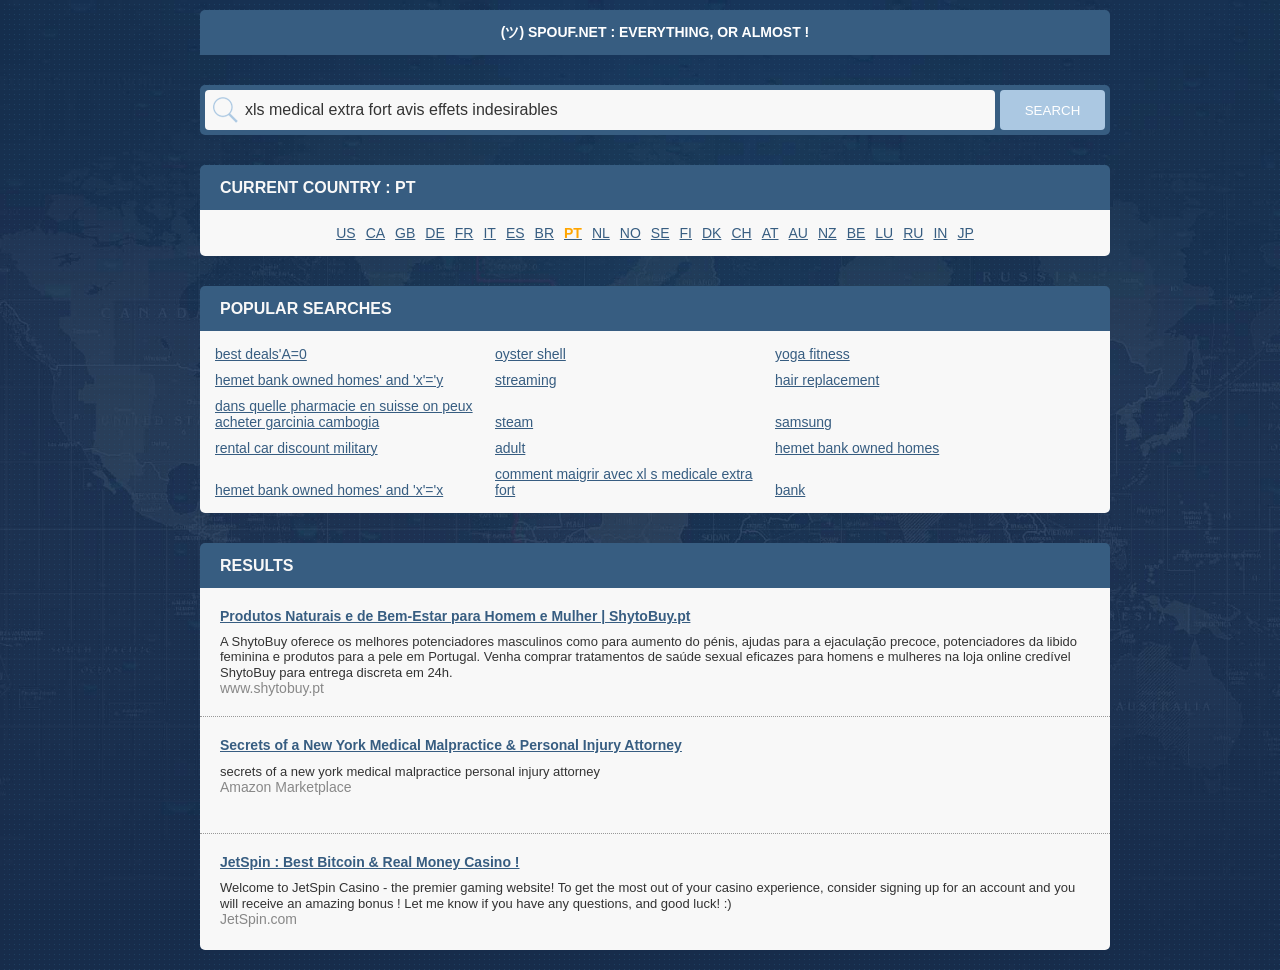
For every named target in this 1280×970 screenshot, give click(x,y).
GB (405, 233)
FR (464, 233)
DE (434, 233)
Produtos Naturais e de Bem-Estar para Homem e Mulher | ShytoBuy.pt (455, 616)
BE (856, 233)
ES (515, 233)
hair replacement (827, 380)
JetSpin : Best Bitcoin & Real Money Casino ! (370, 862)
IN (940, 233)
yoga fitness (812, 354)
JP (965, 233)
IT (489, 233)
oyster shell (530, 354)
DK (711, 233)
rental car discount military (296, 448)
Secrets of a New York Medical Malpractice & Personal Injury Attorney (451, 745)
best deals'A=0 (261, 354)
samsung (803, 422)
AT (770, 233)
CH (741, 233)
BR (544, 233)
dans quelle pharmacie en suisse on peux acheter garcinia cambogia (344, 414)
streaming (525, 380)
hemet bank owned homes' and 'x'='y (329, 380)
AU (798, 233)
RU (913, 233)
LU (884, 233)
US (345, 233)
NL (601, 233)
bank (790, 490)
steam (514, 422)
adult (510, 448)
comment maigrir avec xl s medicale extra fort (624, 482)
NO (630, 233)
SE (660, 233)
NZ (827, 233)
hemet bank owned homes (857, 448)
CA (375, 233)
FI (686, 233)
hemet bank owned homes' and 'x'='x (329, 490)
